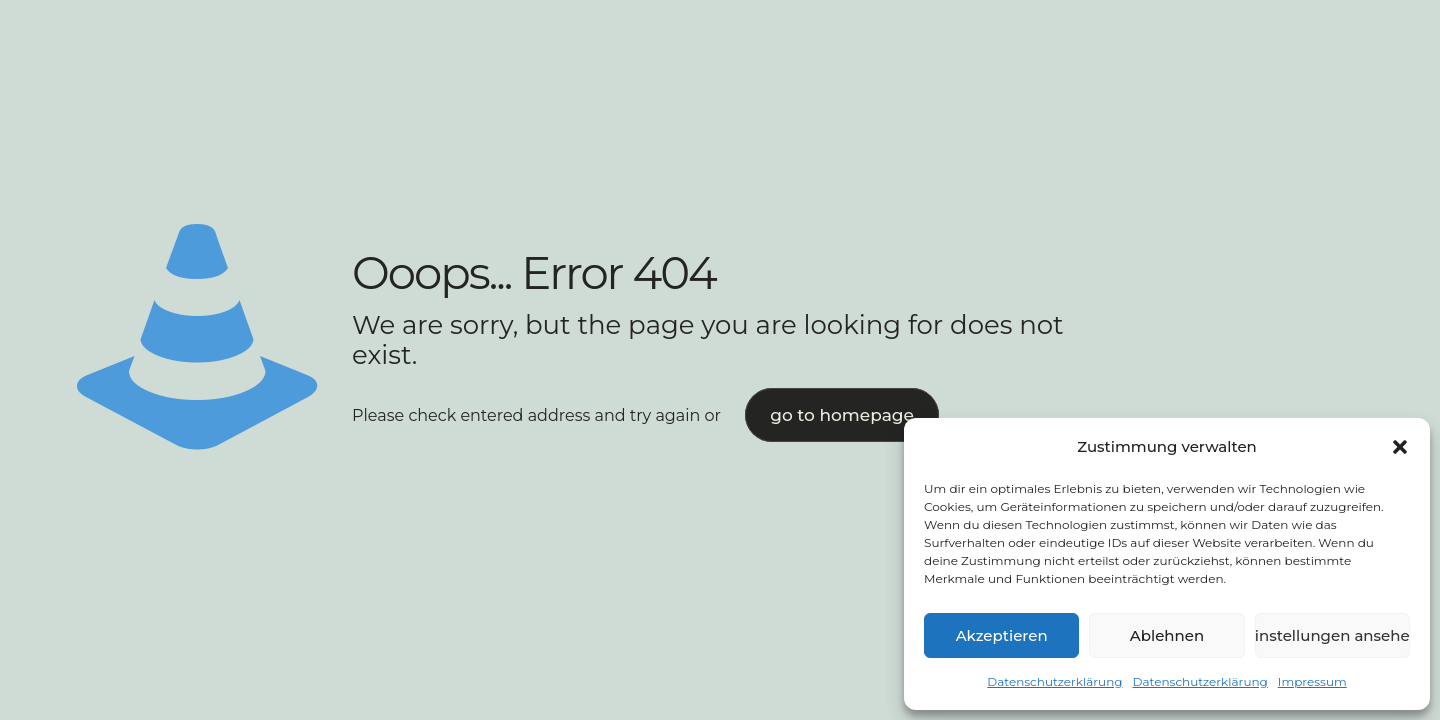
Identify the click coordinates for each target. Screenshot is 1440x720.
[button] (1400, 447)
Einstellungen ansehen (1332, 635)
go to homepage (842, 415)
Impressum (1312, 681)
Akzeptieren (1002, 635)
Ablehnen (1167, 635)
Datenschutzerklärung (1054, 681)
